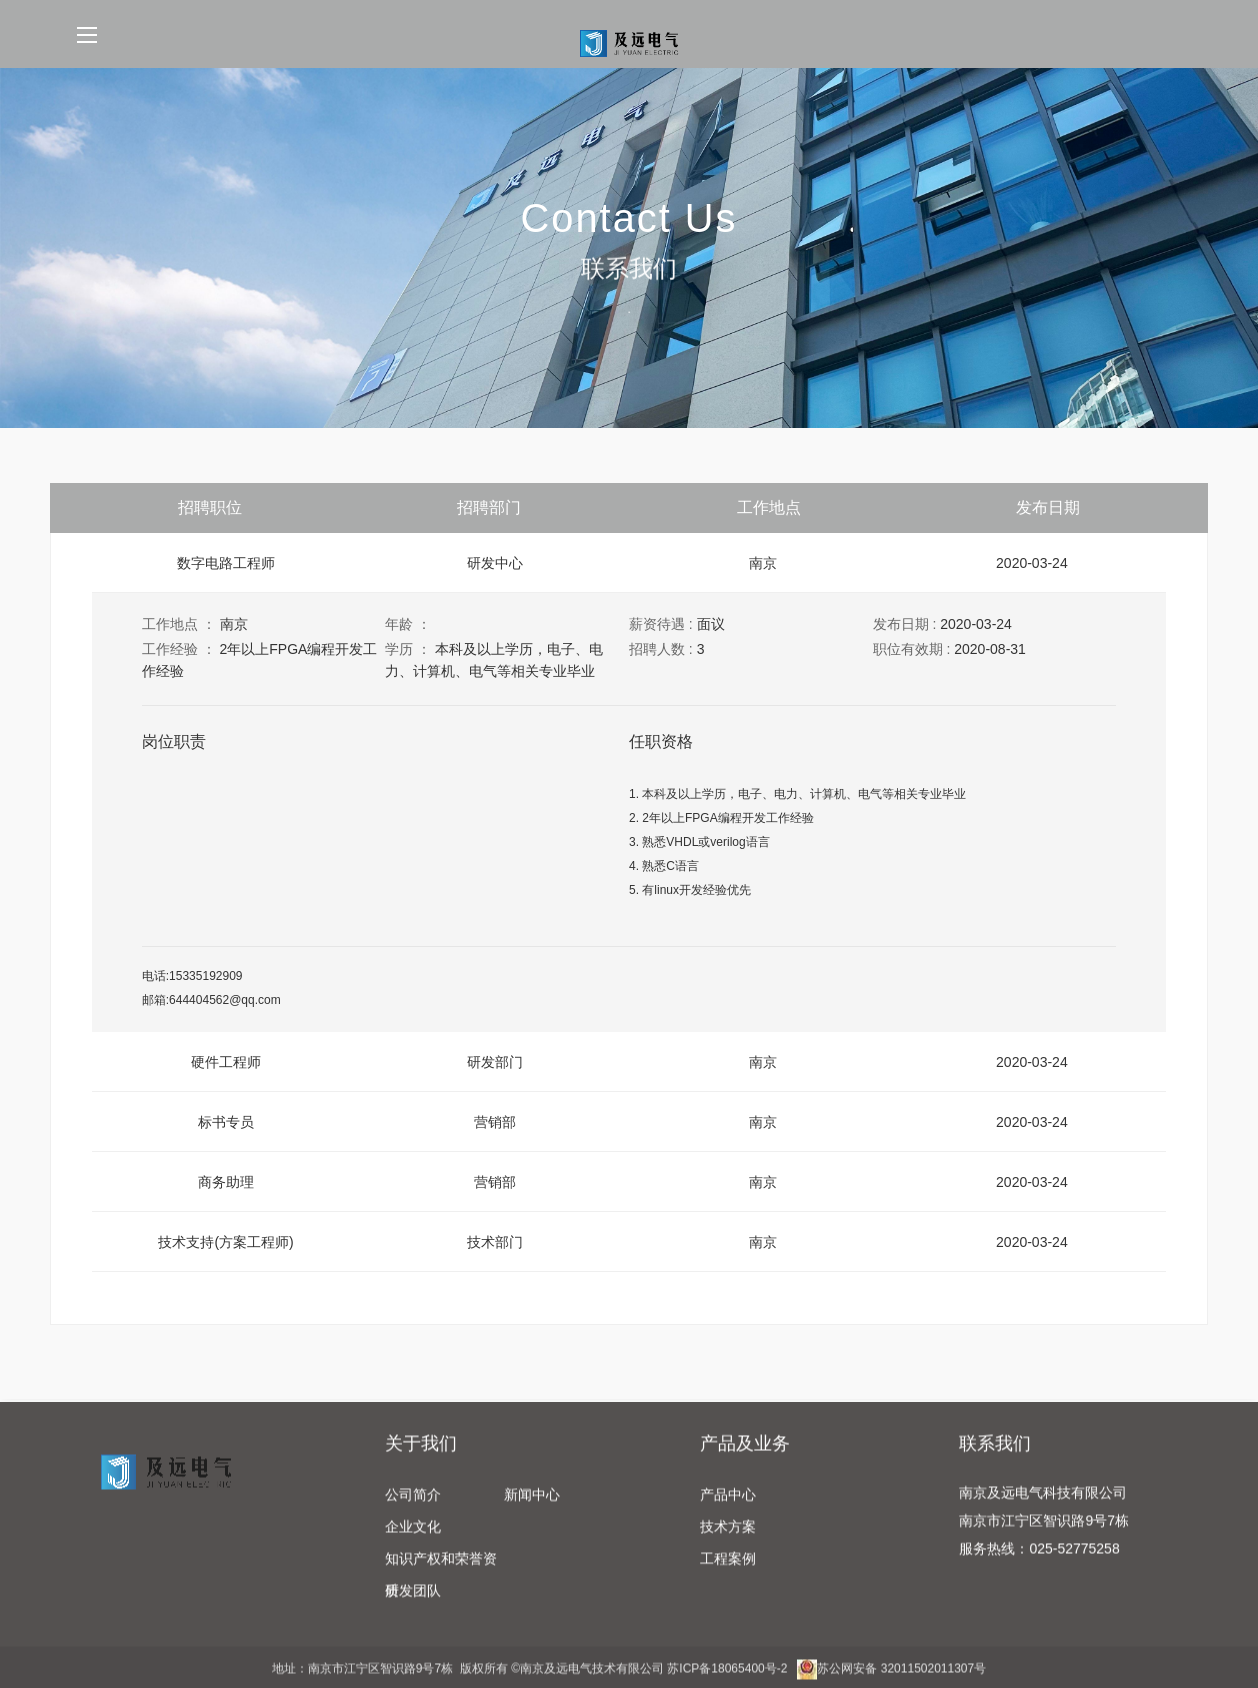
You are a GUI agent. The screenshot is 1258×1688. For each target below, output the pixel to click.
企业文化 (413, 1543)
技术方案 (728, 1543)
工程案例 (728, 1575)
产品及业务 (745, 1460)
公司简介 (413, 1511)
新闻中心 (532, 1511)
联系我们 (995, 1460)
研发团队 (413, 1607)
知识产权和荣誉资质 (441, 1579)
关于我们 (421, 1460)
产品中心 (728, 1511)
